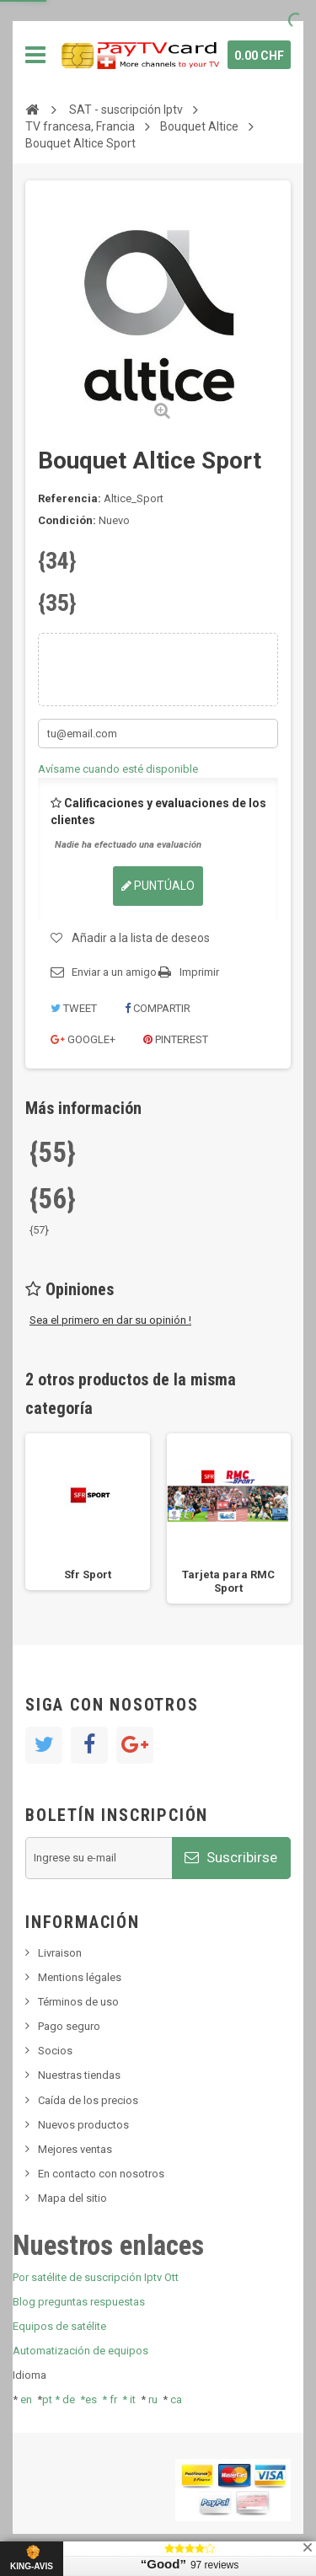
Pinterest (175, 1039)
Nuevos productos (83, 2124)
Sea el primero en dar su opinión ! (110, 1320)
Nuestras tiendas (79, 2075)
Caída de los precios (88, 2100)
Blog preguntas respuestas (79, 2301)
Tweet (74, 1008)
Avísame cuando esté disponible (118, 769)
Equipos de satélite (59, 2326)
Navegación (35, 54)
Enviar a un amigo (114, 972)
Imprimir (199, 972)
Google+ (83, 1039)
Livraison (60, 1953)
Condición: (67, 520)
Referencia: (69, 498)
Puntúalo (158, 885)
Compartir (157, 1008)
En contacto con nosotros (101, 2173)
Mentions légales (79, 1977)
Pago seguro (69, 2026)
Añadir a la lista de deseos (141, 938)
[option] (87, 1511)
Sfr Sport (87, 1574)
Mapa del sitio (72, 2198)
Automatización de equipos (80, 2350)
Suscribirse (231, 1857)
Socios (55, 2050)
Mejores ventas (75, 2149)
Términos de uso (78, 2001)
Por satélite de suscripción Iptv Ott (96, 2277)
